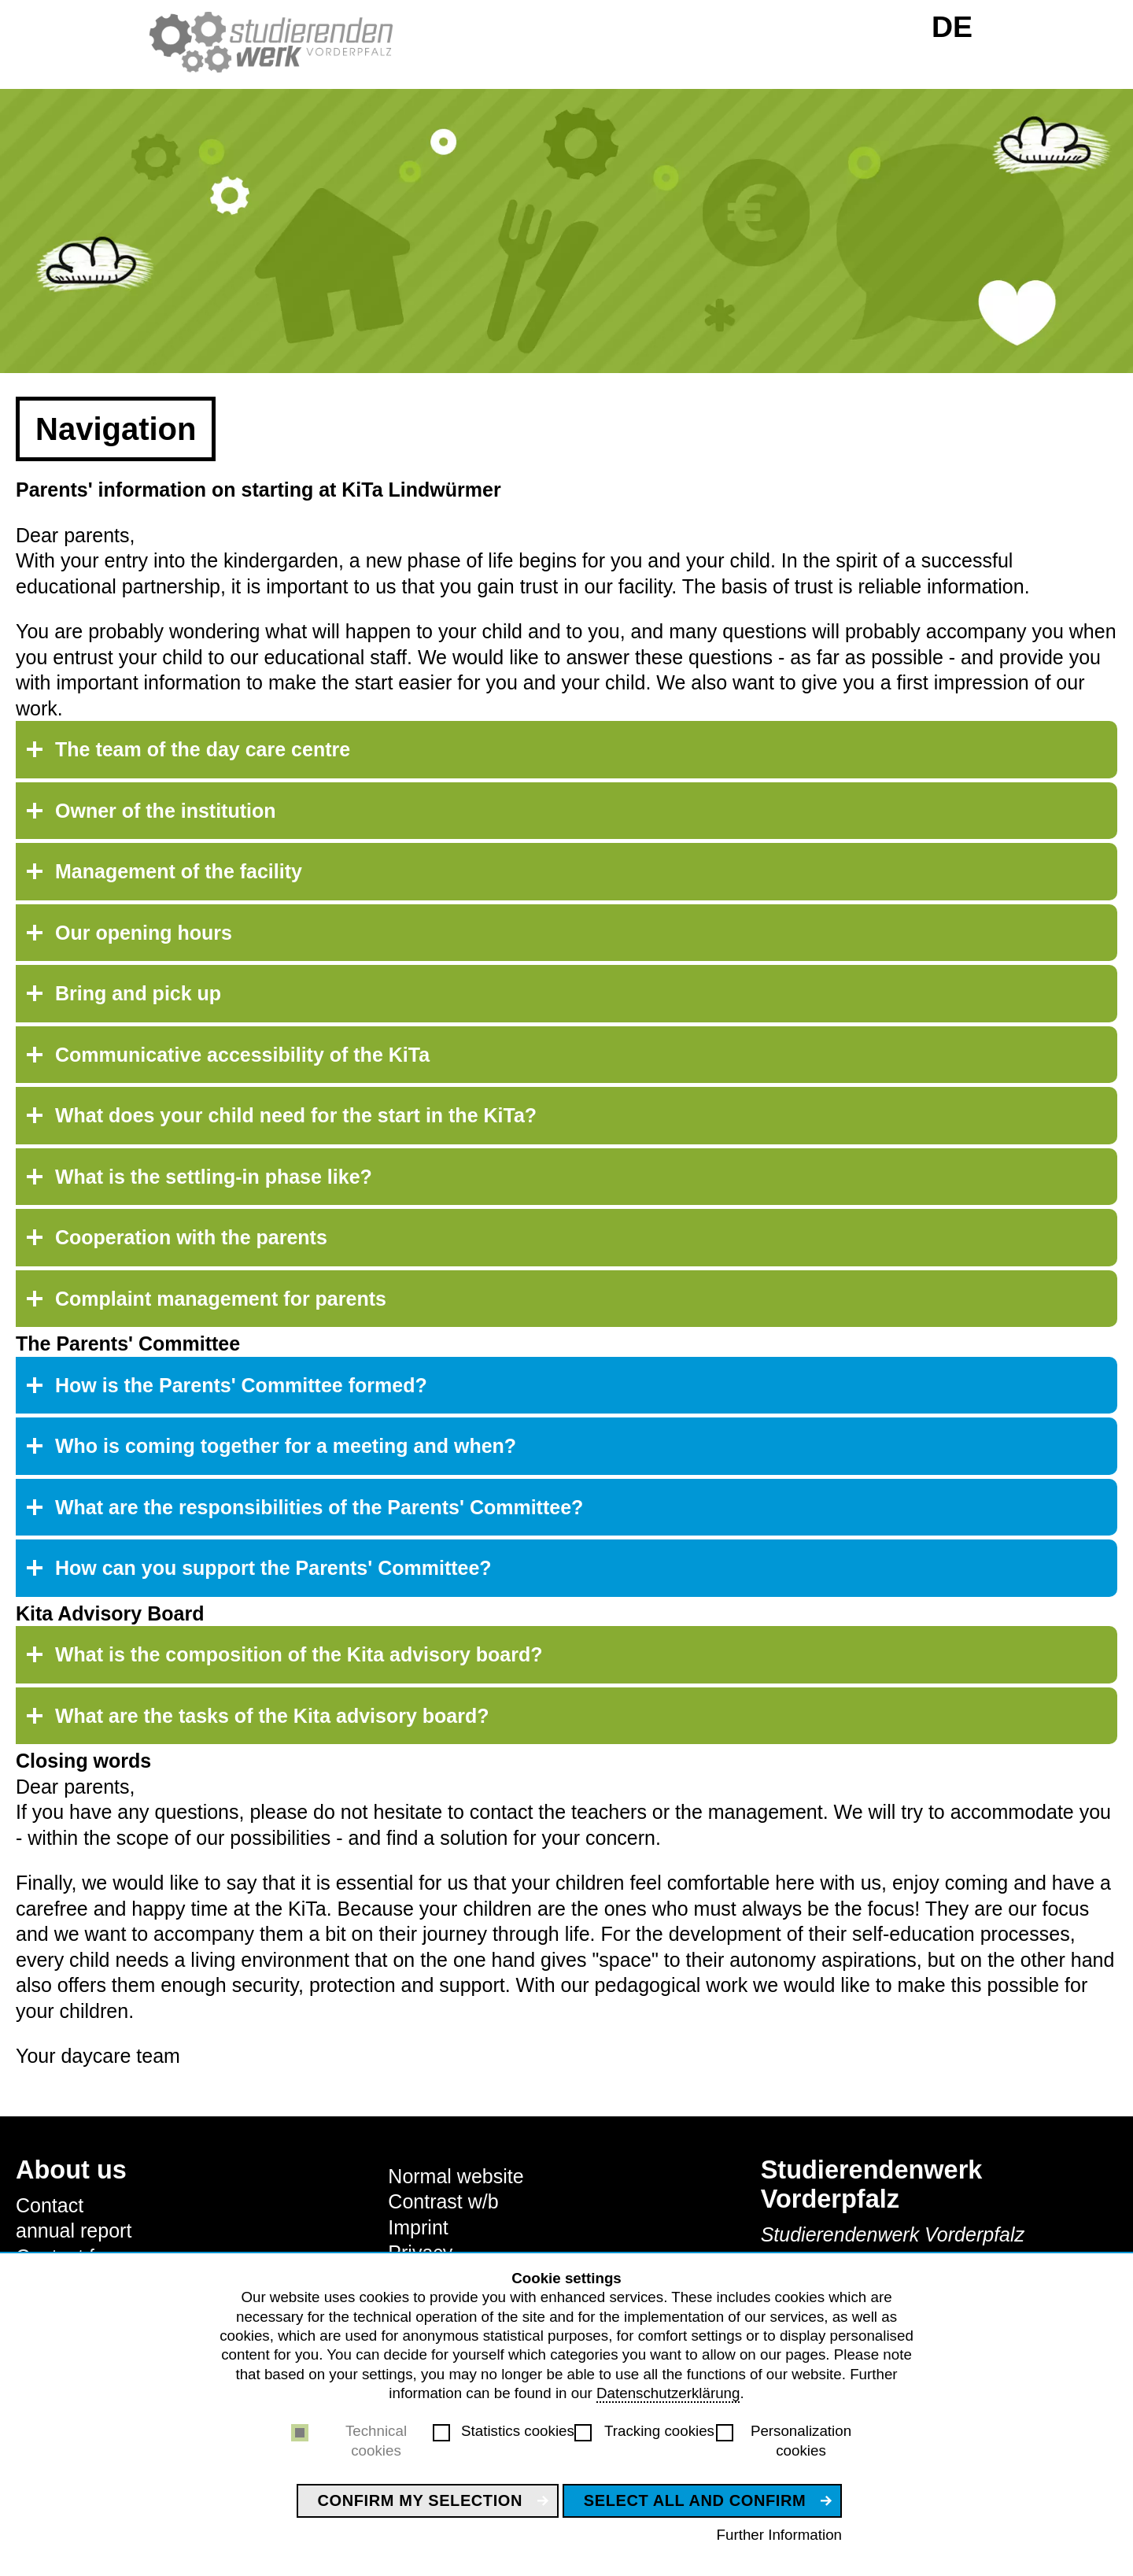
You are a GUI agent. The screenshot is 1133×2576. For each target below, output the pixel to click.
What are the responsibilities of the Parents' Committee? (319, 1507)
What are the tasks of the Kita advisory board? (272, 1716)
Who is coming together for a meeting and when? (285, 1446)
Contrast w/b (443, 2201)
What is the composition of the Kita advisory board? (299, 1654)
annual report (73, 2230)
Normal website (455, 2176)
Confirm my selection (420, 2500)
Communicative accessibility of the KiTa (242, 1055)
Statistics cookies (517, 2431)
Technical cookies (376, 2440)
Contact (49, 2205)
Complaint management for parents (220, 1299)
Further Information (779, 2534)
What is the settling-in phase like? (213, 1177)
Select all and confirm (695, 2500)
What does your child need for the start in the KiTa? (296, 1115)
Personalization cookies (801, 2440)
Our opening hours (143, 933)
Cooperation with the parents (191, 1237)
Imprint (418, 2227)
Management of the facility (178, 871)
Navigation (115, 429)
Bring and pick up (138, 993)
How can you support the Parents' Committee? (273, 1568)
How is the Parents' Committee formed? (241, 1385)
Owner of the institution (165, 811)
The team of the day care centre (202, 749)
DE (952, 26)
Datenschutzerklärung (668, 2393)
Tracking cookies (659, 2431)
